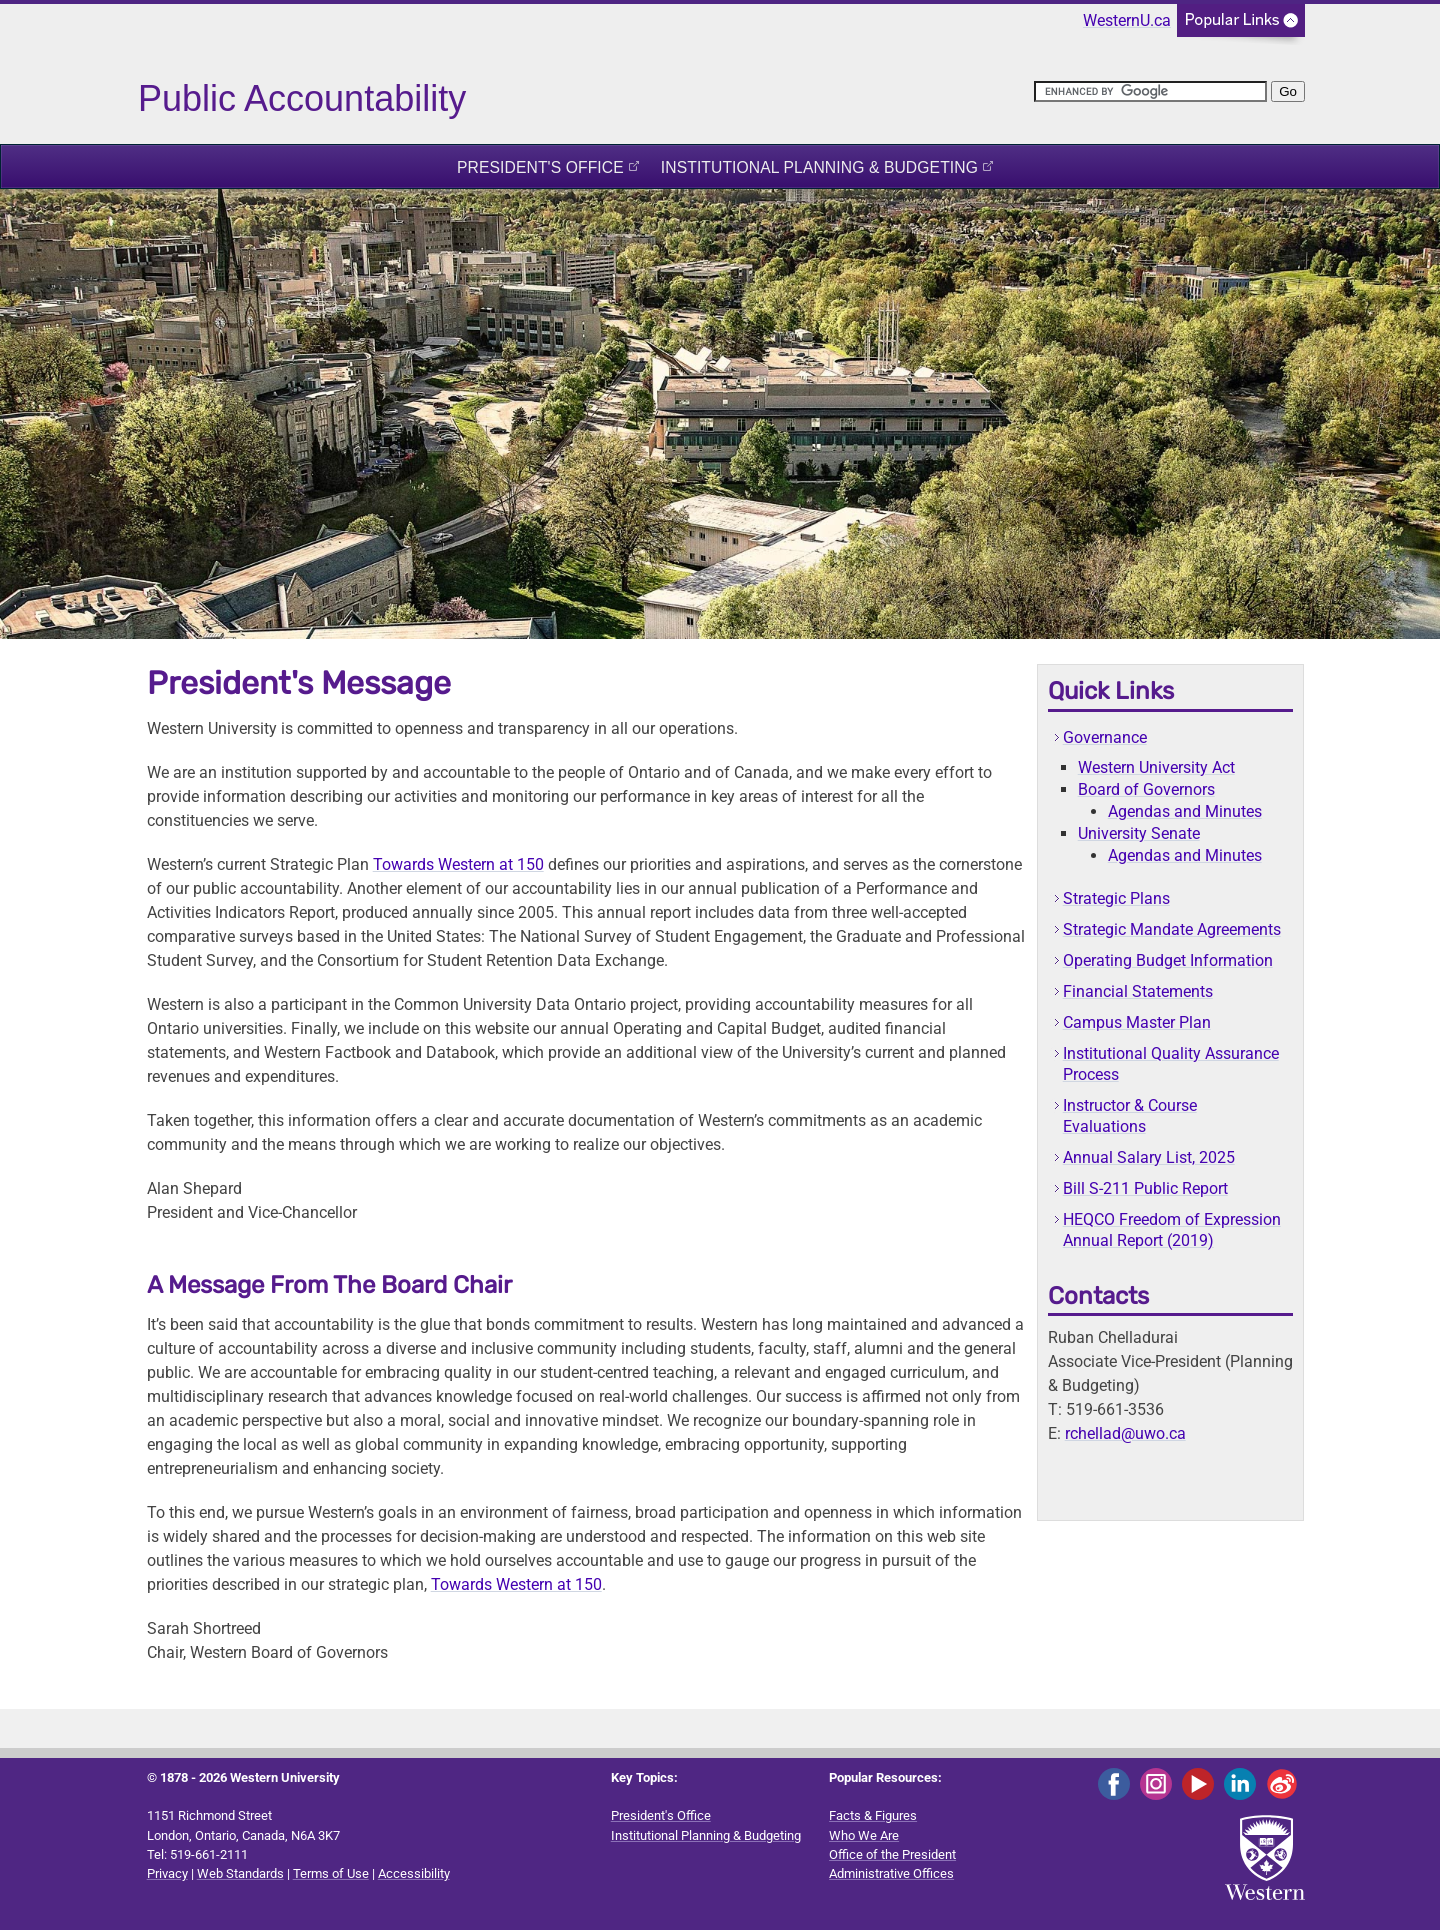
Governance (1105, 737)
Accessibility (414, 1873)
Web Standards (240, 1873)
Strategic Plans (1116, 898)
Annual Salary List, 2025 (1149, 1157)
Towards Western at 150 (458, 864)
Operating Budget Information (1168, 960)
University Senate (1139, 833)
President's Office (540, 167)
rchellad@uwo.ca (1125, 1433)
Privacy (167, 1873)
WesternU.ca (1127, 20)
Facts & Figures (873, 1815)
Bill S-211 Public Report (1145, 1188)
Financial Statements (1138, 991)
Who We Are (864, 1835)
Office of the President (892, 1854)
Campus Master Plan (1137, 1022)
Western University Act (1156, 767)
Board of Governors (1146, 789)
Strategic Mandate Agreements (1172, 929)
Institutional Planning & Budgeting (819, 167)
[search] (1150, 91)
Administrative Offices (891, 1873)
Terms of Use (331, 1873)
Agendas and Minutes (1185, 811)
